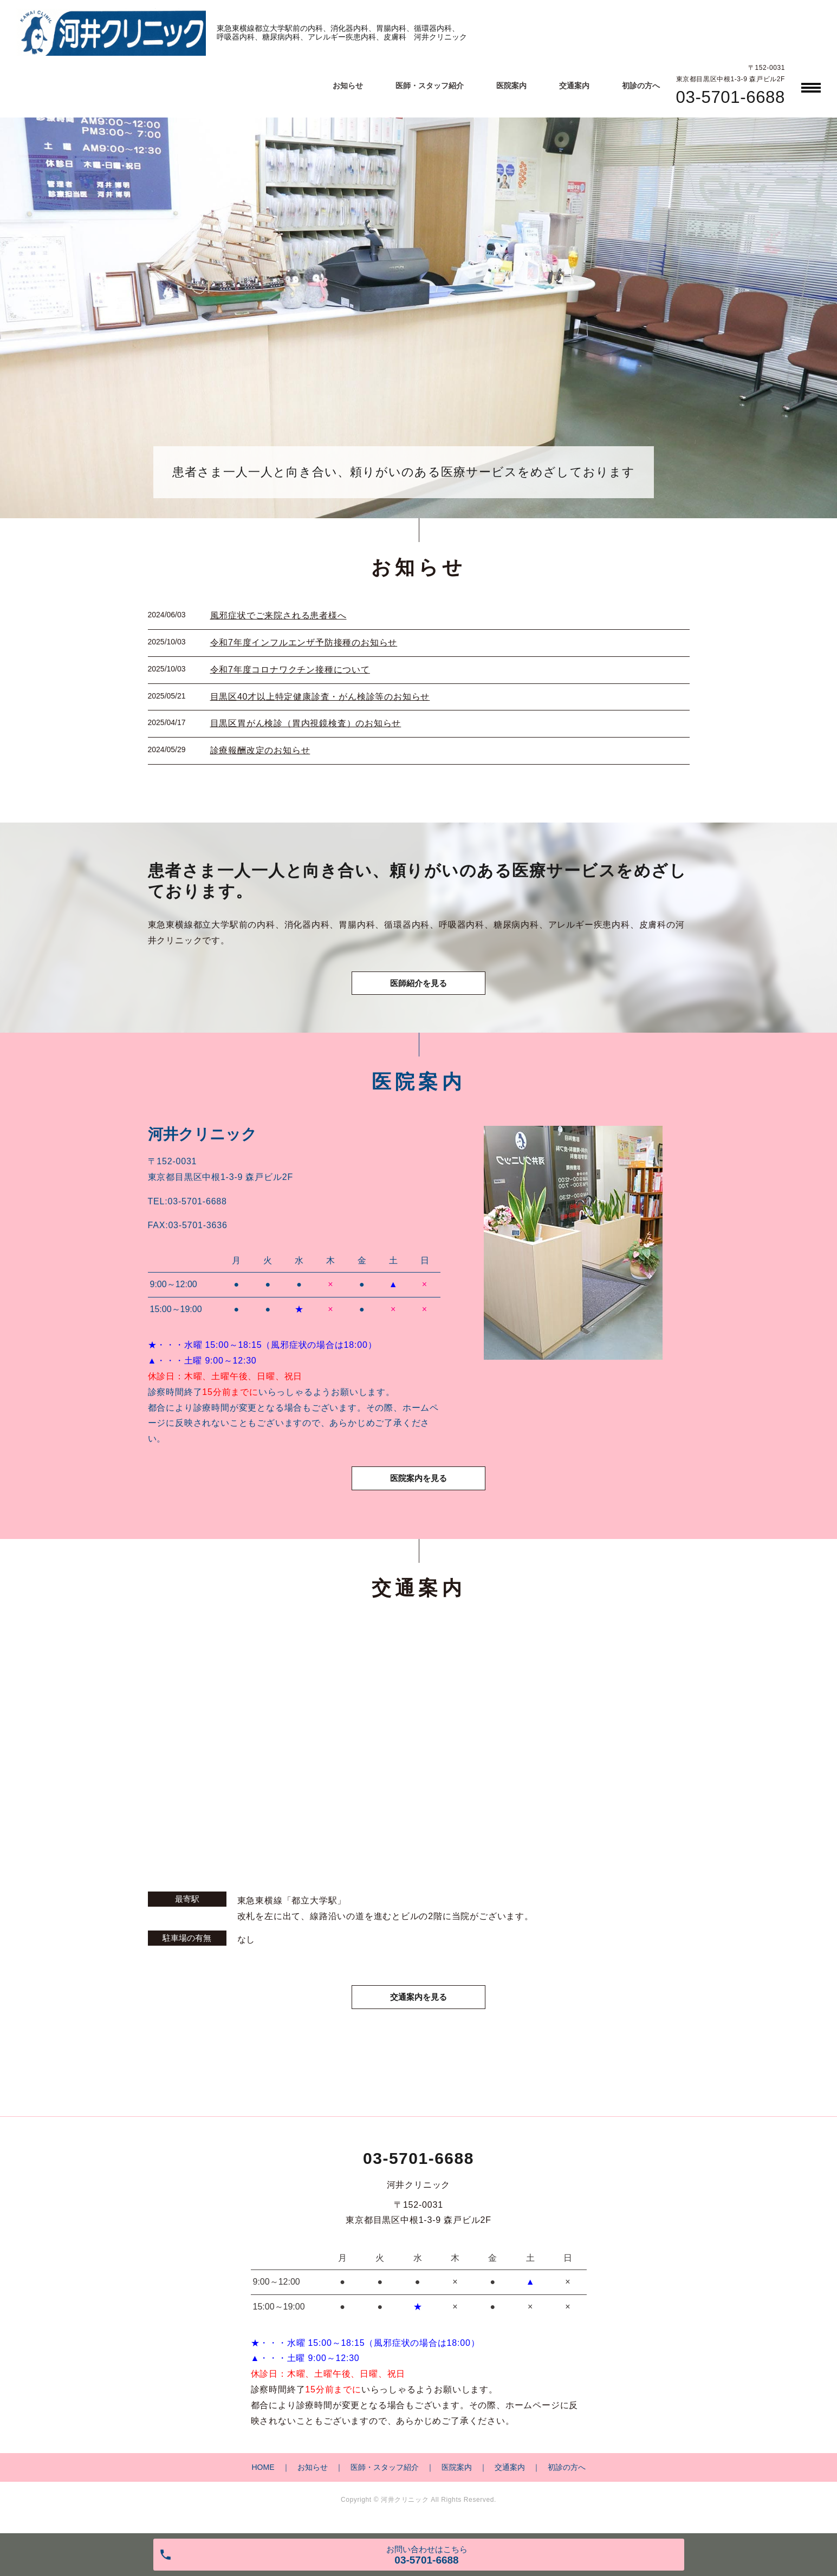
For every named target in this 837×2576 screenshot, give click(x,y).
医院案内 (511, 85)
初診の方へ (641, 85)
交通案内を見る (418, 2003)
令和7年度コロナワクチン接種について (290, 669)
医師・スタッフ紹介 (429, 85)
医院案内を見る (418, 1483)
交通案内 (574, 85)
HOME (263, 2474)
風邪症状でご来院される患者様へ (278, 615)
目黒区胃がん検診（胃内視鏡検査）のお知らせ (305, 723)
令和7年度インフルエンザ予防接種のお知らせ (304, 642)
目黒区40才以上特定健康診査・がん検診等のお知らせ (320, 696)
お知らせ (348, 85)
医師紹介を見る (418, 985)
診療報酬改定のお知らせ (260, 750)
